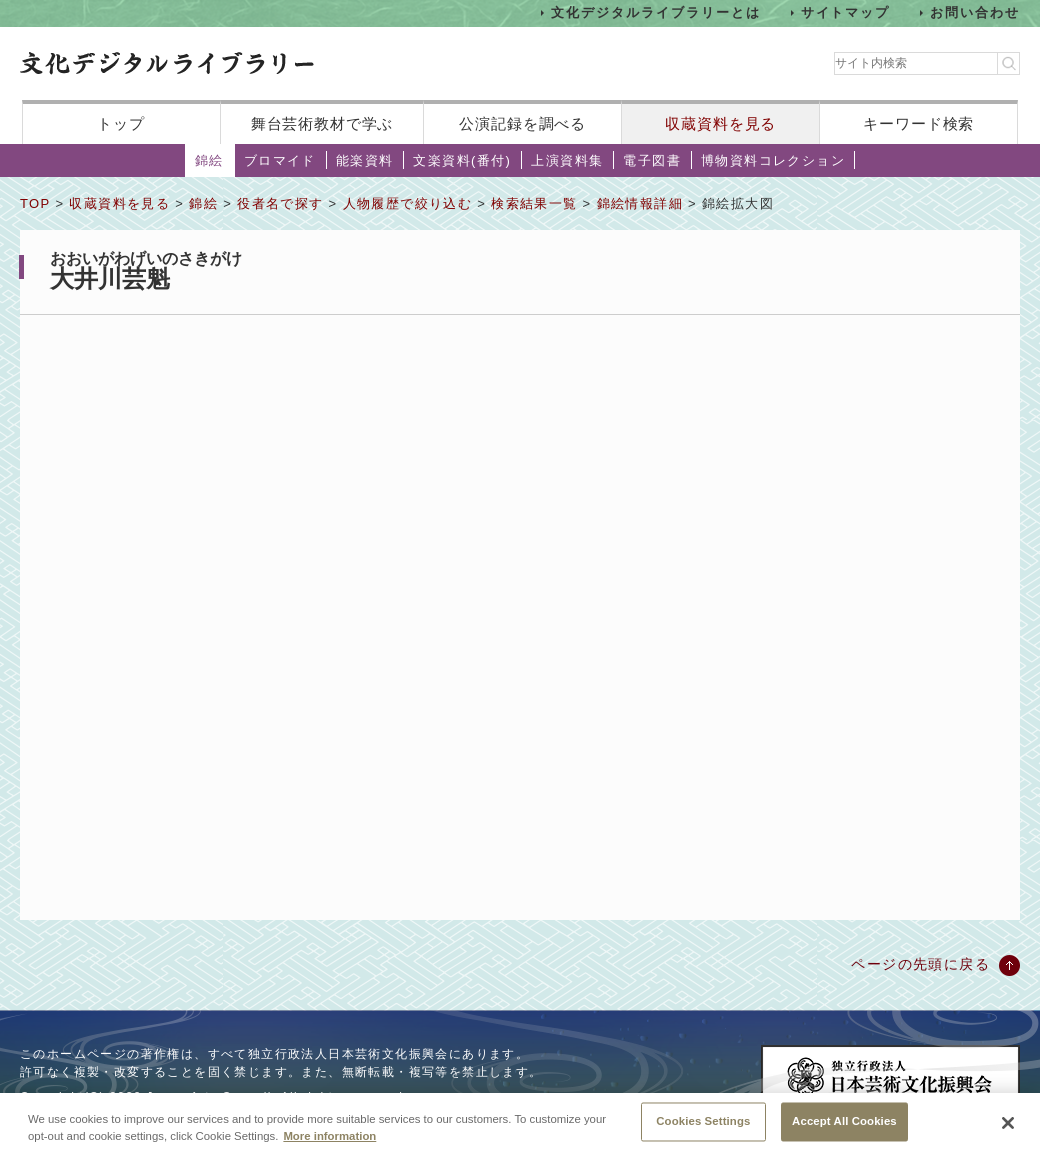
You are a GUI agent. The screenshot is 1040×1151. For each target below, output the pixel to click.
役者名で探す (280, 203)
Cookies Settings (703, 1128)
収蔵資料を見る (720, 123)
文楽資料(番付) (462, 160)
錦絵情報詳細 (640, 203)
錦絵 (209, 160)
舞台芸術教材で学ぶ (322, 123)
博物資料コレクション (773, 160)
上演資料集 (567, 160)
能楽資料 (365, 160)
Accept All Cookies (844, 1128)
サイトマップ (846, 12)
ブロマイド (280, 160)
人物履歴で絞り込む (408, 203)
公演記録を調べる (522, 123)
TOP (35, 203)
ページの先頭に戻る (920, 964)
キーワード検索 (918, 123)
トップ (121, 123)
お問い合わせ (975, 12)
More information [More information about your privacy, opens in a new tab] (329, 1142)
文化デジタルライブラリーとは (655, 12)
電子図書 (652, 160)
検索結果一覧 (534, 203)
